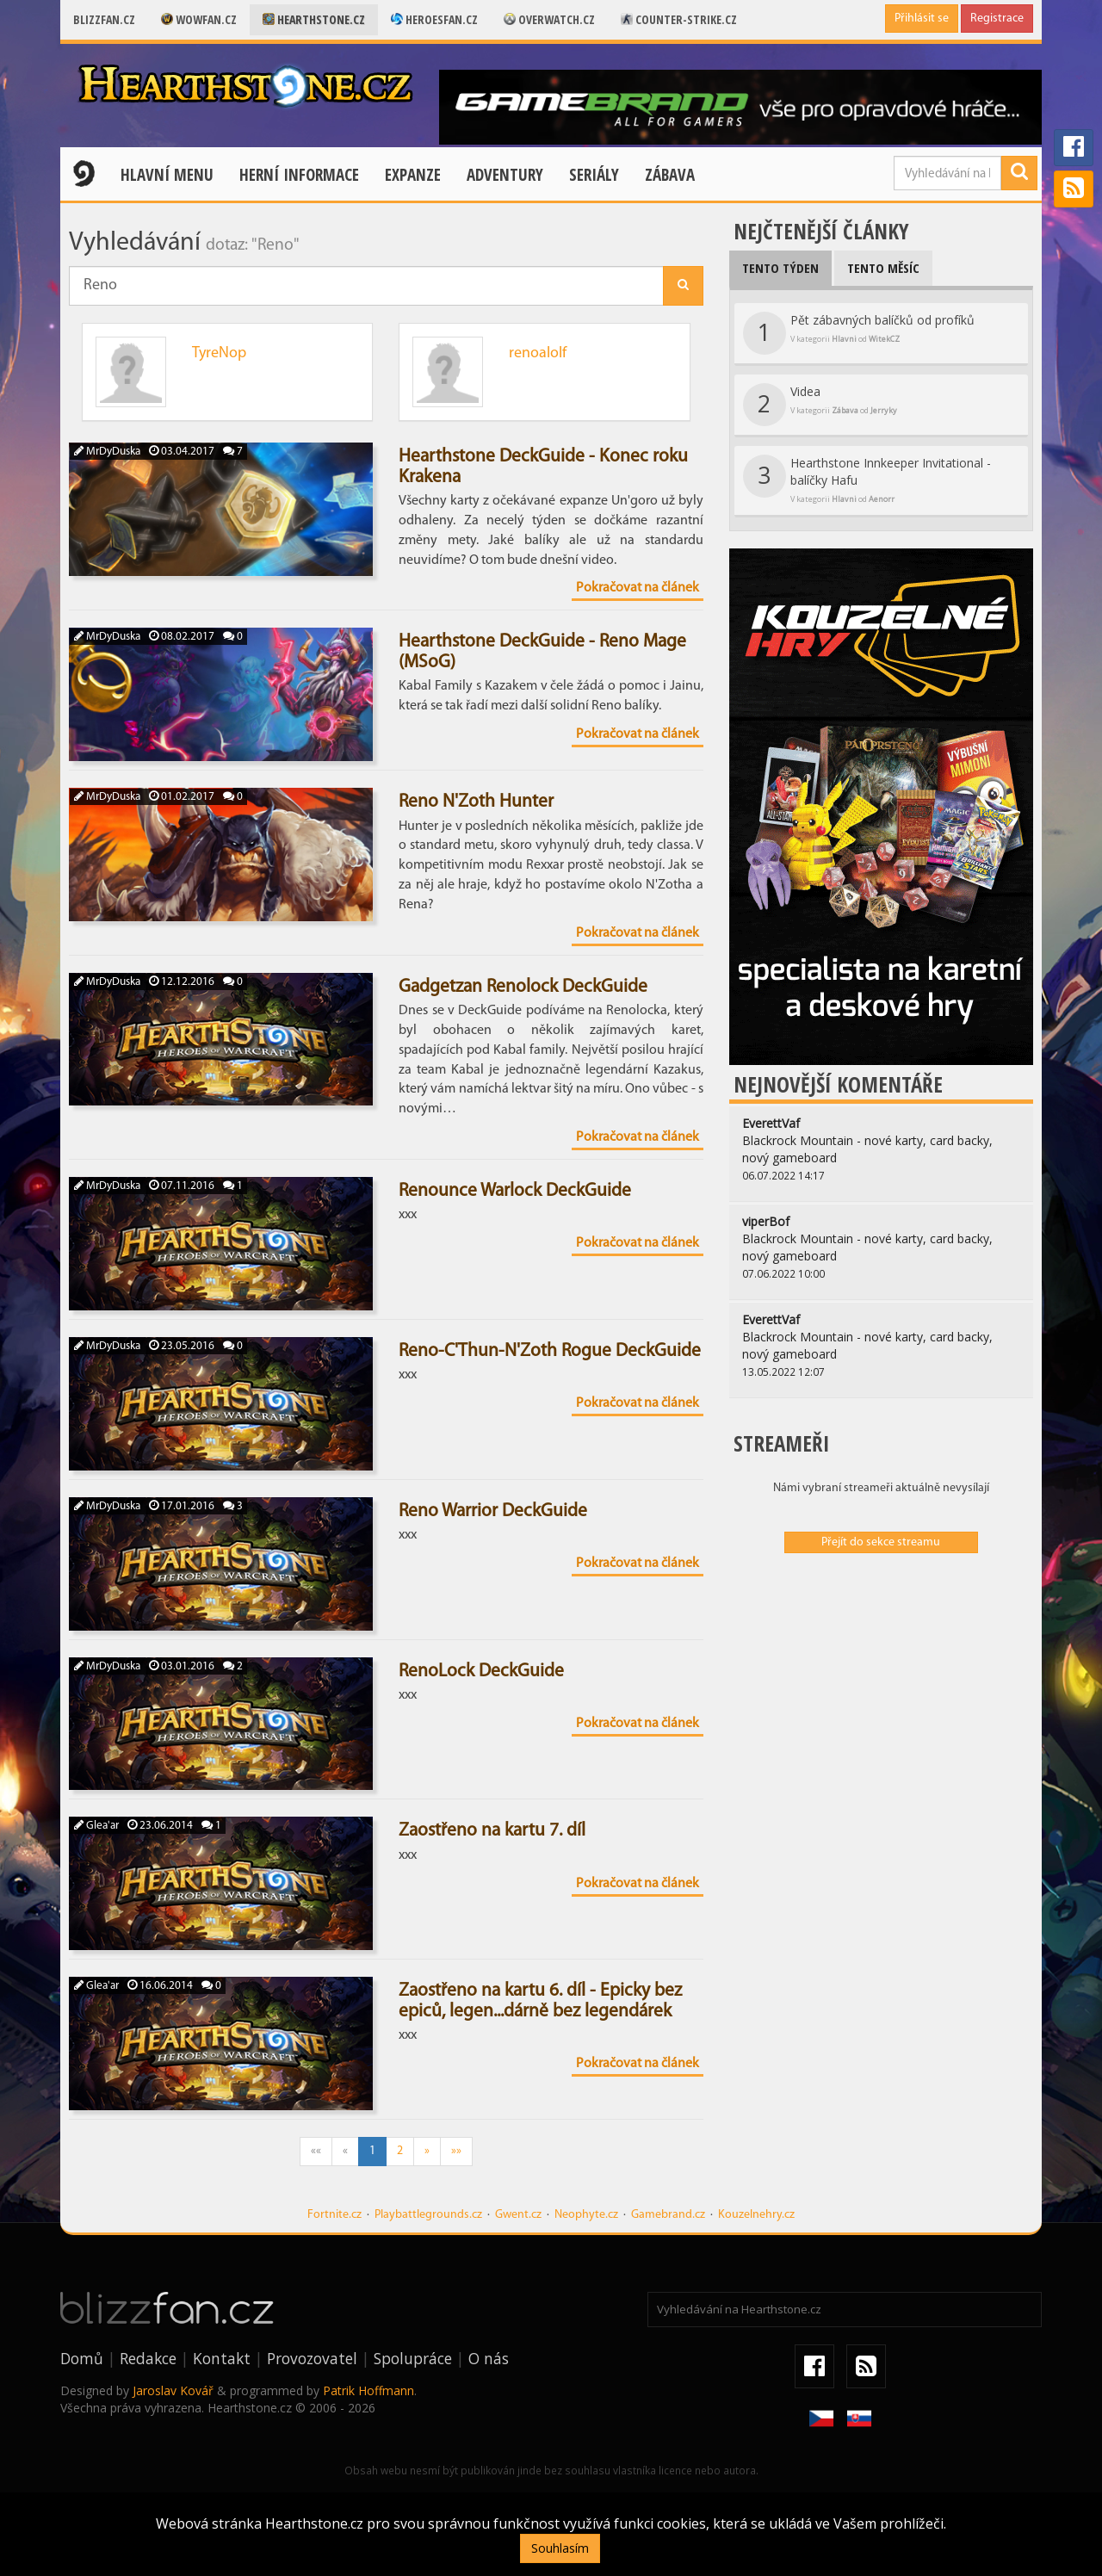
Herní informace (299, 175)
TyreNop (219, 353)
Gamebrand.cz (668, 2214)
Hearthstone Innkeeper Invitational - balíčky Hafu (867, 480)
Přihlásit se (922, 18)
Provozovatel (312, 2358)
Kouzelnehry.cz (756, 2214)
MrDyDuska (107, 451)
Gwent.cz (518, 2214)
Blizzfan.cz (104, 19)
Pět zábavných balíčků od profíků (859, 333)
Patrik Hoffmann (368, 2390)
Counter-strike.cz (679, 19)
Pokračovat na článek (637, 588)
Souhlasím (560, 2548)
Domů (81, 2358)
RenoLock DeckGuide (481, 1672)
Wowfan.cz (199, 19)
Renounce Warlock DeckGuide (515, 1191)
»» (456, 2151)
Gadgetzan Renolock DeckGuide (523, 987)
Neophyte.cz (586, 2214)
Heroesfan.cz (434, 19)
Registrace (997, 18)
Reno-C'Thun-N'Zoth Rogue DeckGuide (550, 1351)
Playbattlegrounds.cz (428, 2214)
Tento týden (780, 267)
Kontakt (222, 2358)
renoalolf (537, 353)
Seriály (594, 175)
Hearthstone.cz (314, 19)
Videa (820, 404)
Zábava (670, 175)
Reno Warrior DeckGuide (493, 1511)
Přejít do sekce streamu (880, 1542)
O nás (488, 2358)
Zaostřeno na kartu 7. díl (492, 1831)
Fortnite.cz (334, 2214)
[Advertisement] (881, 1690)
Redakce (148, 2358)
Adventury (505, 175)
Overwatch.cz (549, 19)
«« (316, 2151)
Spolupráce (413, 2358)
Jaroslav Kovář (173, 2390)
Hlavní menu (167, 175)
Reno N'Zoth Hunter (476, 802)
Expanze (413, 175)
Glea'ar (96, 1825)
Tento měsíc (883, 267)
